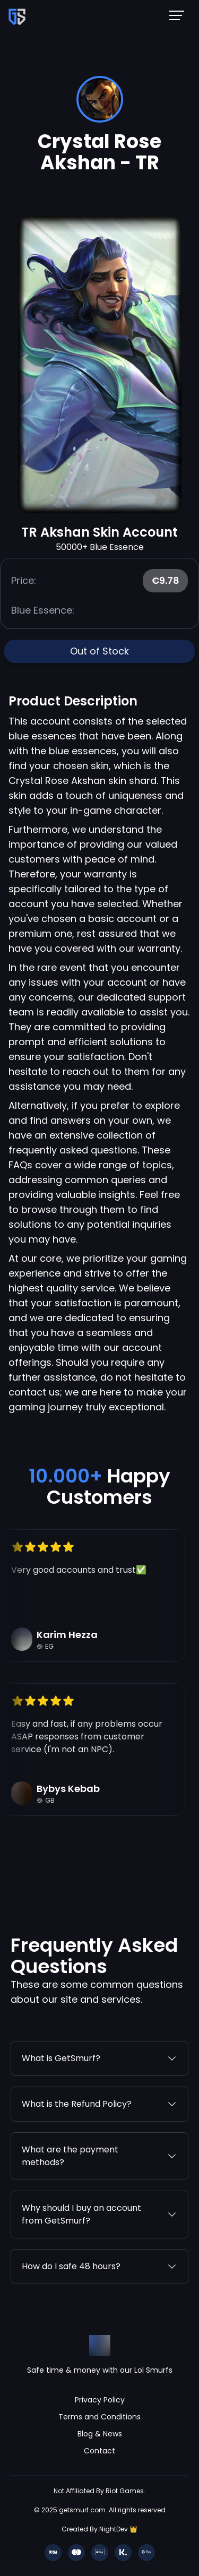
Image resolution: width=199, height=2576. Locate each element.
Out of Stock (99, 651)
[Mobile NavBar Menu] (180, 14)
